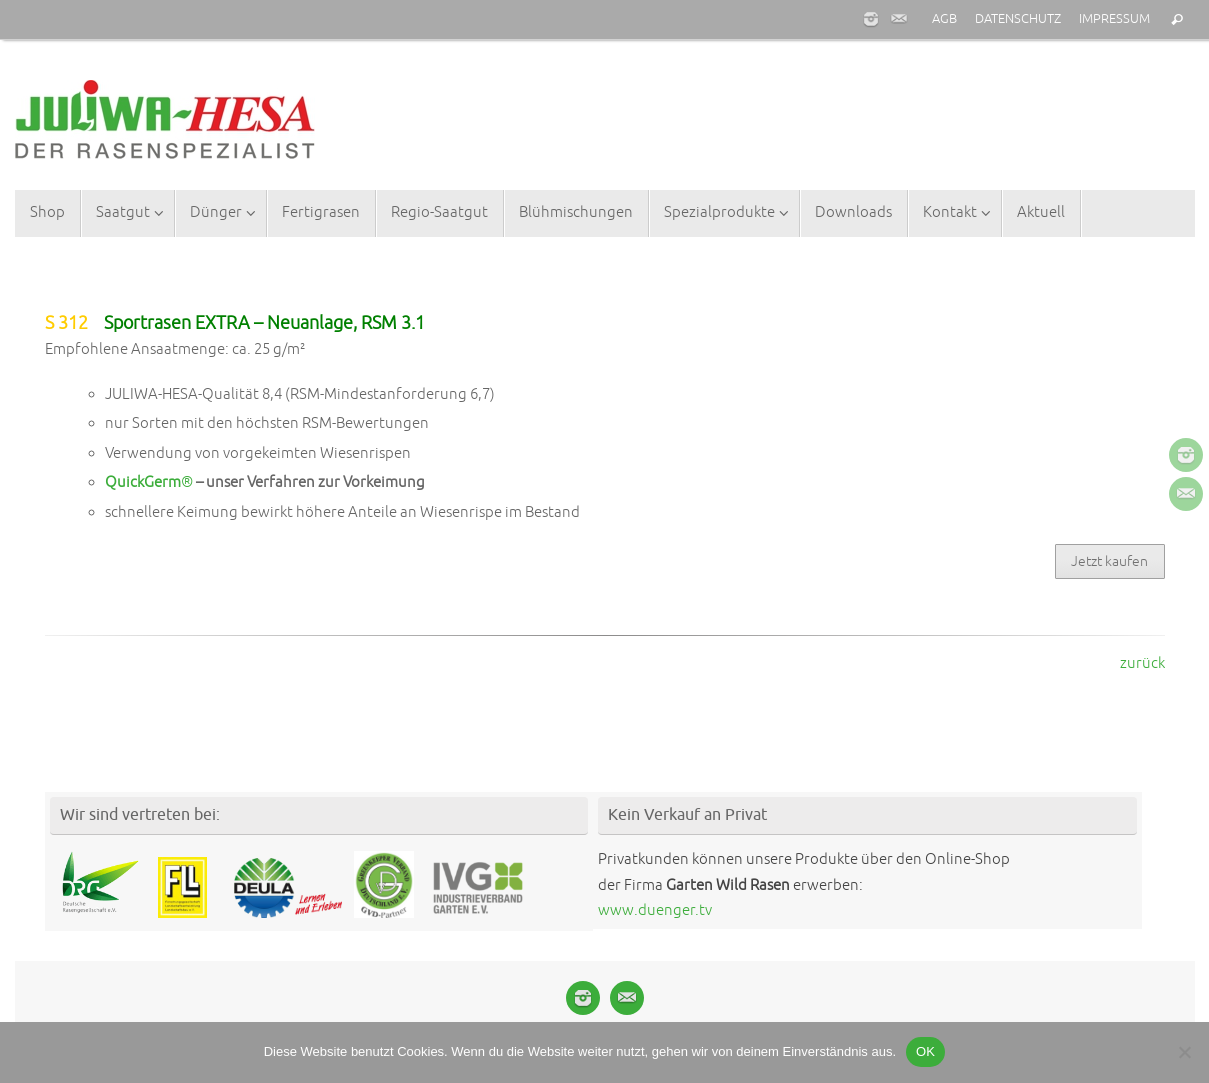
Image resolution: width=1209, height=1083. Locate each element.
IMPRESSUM (1114, 19)
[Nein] (1184, 1052)
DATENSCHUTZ (1018, 19)
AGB (944, 19)
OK (925, 1051)
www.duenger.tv (655, 910)
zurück (1142, 663)
